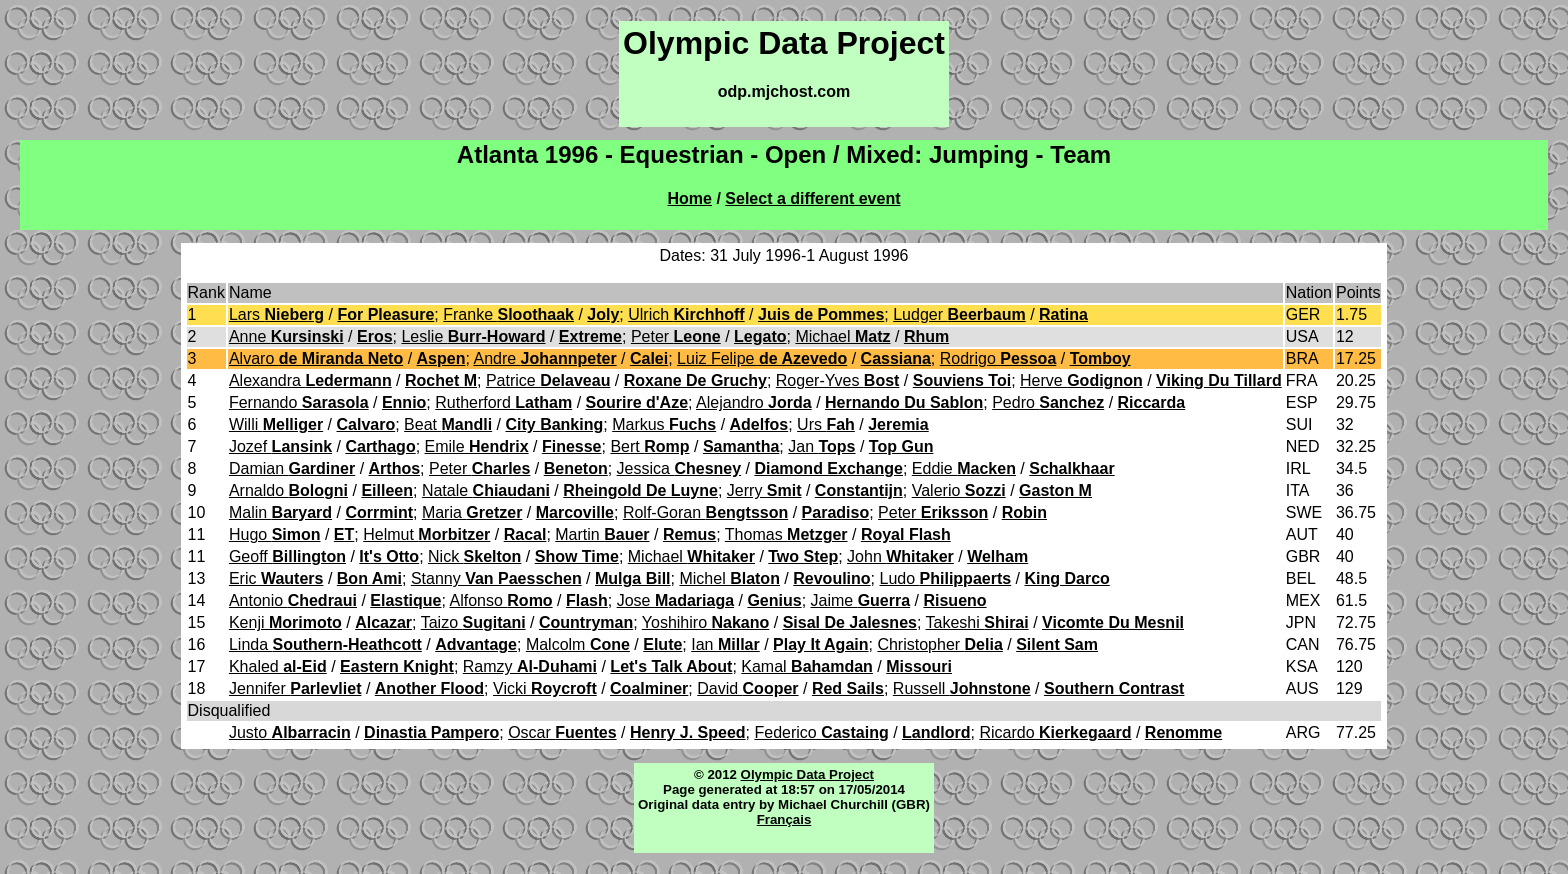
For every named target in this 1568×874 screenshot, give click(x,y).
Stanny (496, 578)
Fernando (299, 402)
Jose (675, 600)
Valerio (959, 490)
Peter (676, 336)
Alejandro (754, 402)
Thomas (786, 534)
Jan (821, 446)
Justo (290, 732)
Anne (286, 336)
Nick (474, 556)
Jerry (764, 490)
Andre (544, 358)
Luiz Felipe (762, 358)
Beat (448, 424)
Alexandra (310, 380)
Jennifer (295, 688)
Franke (508, 314)
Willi (276, 424)
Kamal (807, 666)
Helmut (426, 534)
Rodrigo (998, 358)
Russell (962, 688)
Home (690, 198)
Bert (649, 446)
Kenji (285, 622)
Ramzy (530, 666)
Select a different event (812, 198)
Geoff (287, 556)
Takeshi (977, 622)
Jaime (861, 600)
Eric (276, 578)
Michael (842, 336)
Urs (826, 424)
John (900, 556)
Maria (472, 512)
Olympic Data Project (807, 774)
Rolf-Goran (705, 512)
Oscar (562, 732)
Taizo (473, 622)
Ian (725, 644)
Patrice (548, 380)
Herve (1081, 380)
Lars (276, 314)
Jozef (280, 446)
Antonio (293, 600)
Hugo (275, 534)
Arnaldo (288, 490)
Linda (325, 644)
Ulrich (686, 314)
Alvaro (316, 358)
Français (784, 819)
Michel (729, 578)
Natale (486, 490)
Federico (821, 732)
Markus (664, 424)
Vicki (545, 688)
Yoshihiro (705, 622)
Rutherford (503, 402)
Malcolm (578, 644)
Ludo (946, 578)
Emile (477, 446)
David (747, 688)
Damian (292, 468)
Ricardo (1055, 732)
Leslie (473, 336)
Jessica (679, 468)
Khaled (278, 666)
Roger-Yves (838, 380)
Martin (602, 534)
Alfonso (500, 600)
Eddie (964, 468)
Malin (280, 512)
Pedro (1048, 402)
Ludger (959, 314)
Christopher (939, 644)
